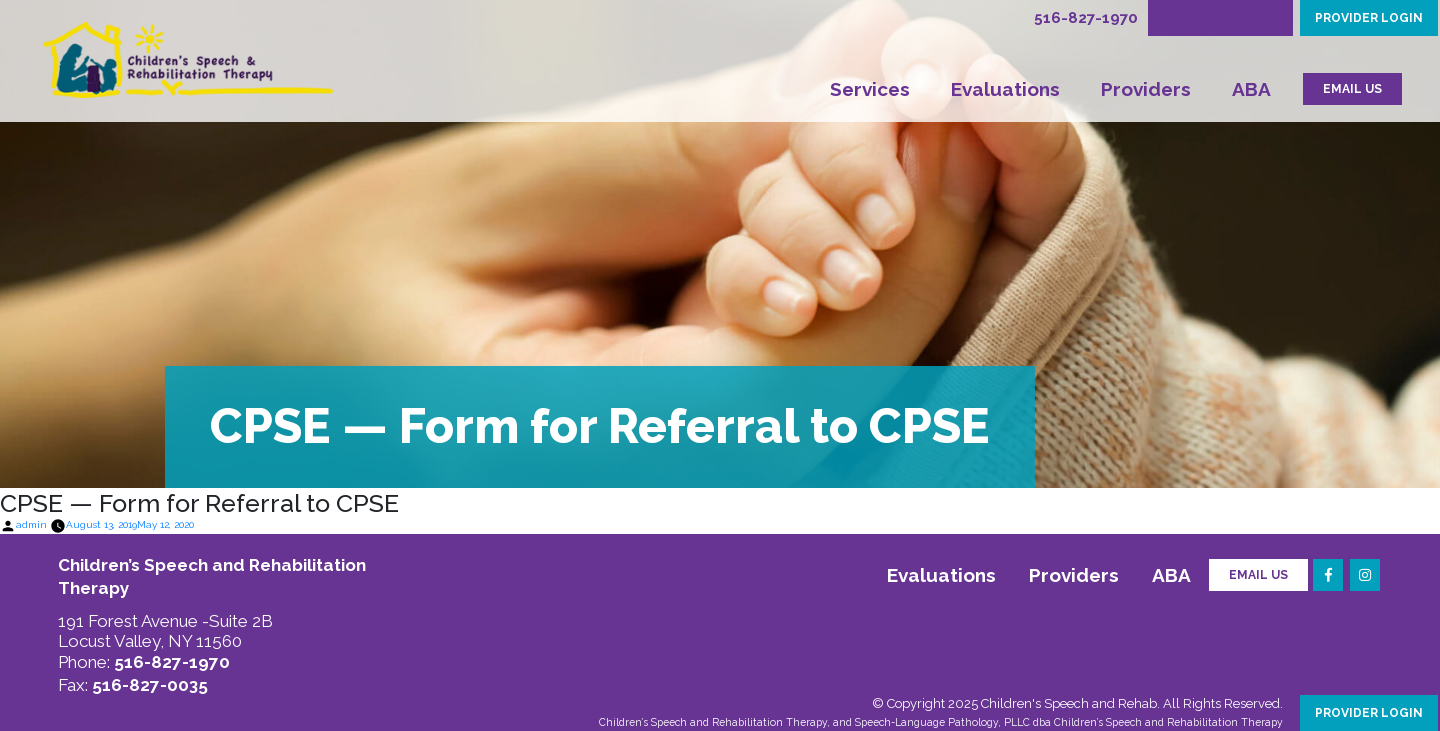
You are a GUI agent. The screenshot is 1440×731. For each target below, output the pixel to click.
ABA (1251, 89)
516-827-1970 (1086, 18)
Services (870, 89)
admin (31, 524)
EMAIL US (1352, 89)
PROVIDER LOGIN (1369, 18)
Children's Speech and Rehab (1069, 703)
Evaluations (1005, 89)
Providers (1146, 89)
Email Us (1258, 575)
